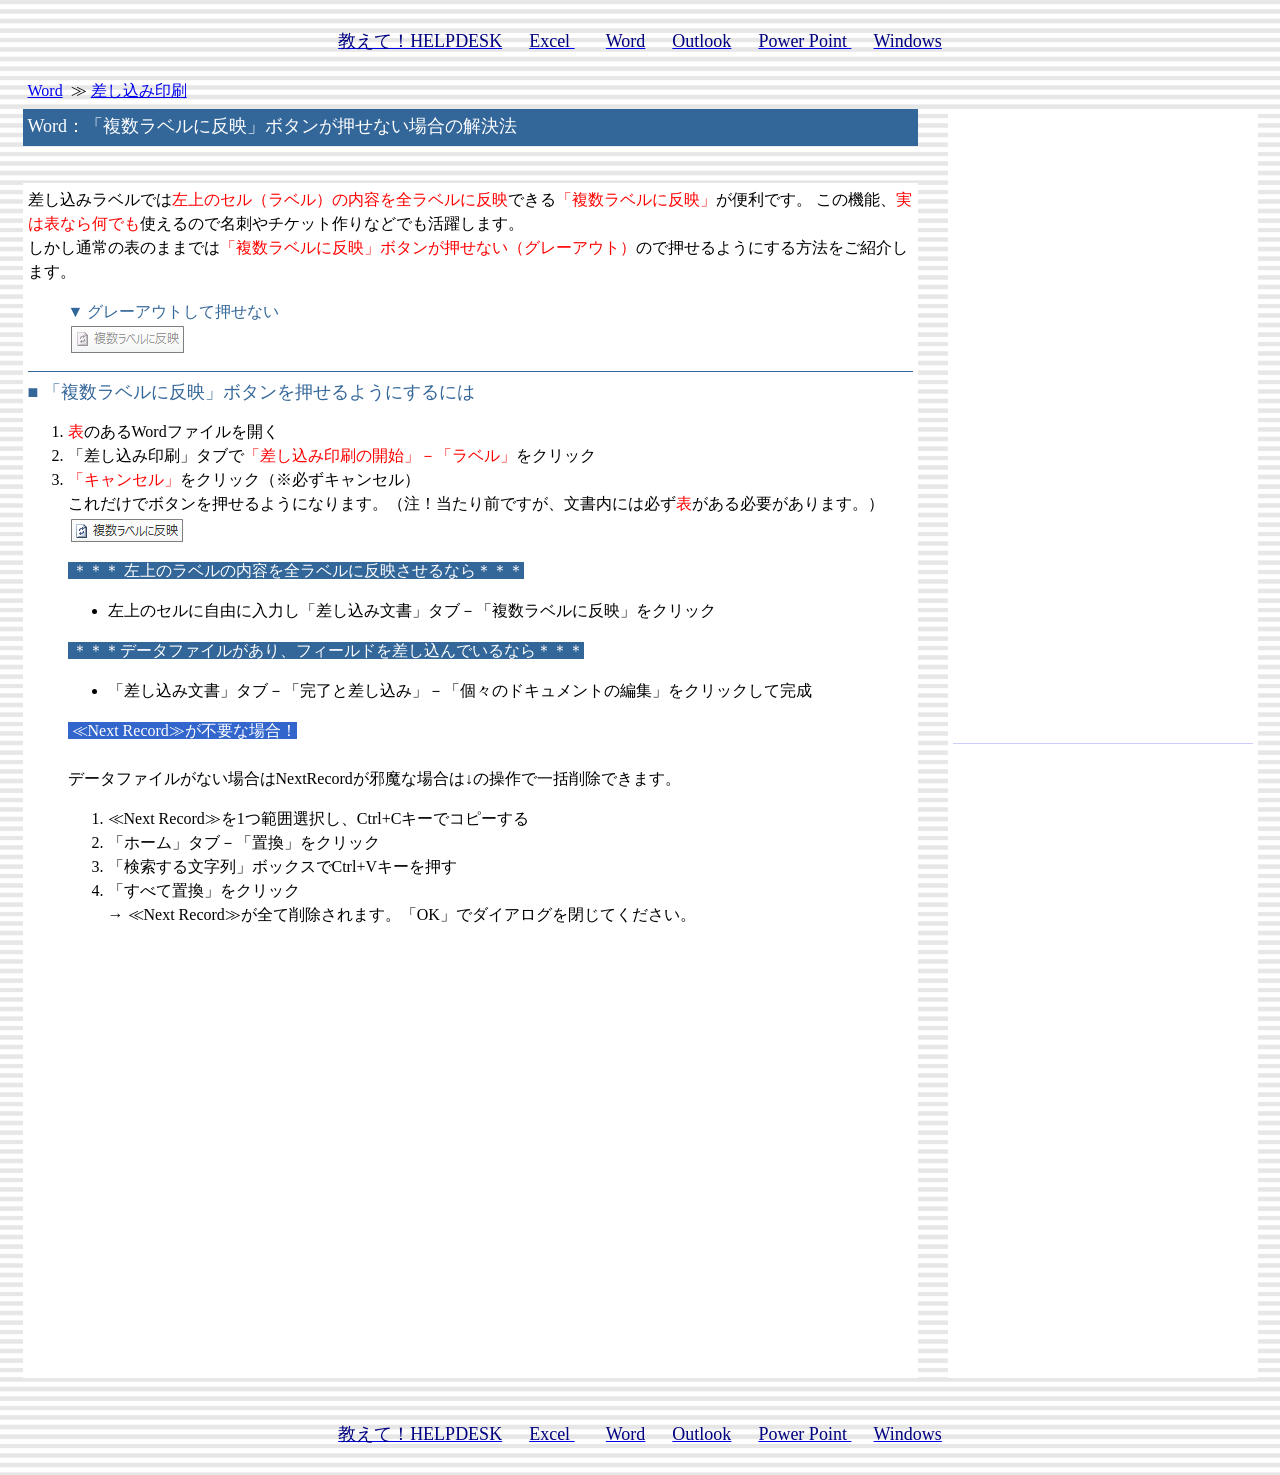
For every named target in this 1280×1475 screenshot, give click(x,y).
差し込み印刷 (139, 90)
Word (45, 90)
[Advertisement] (1103, 435)
